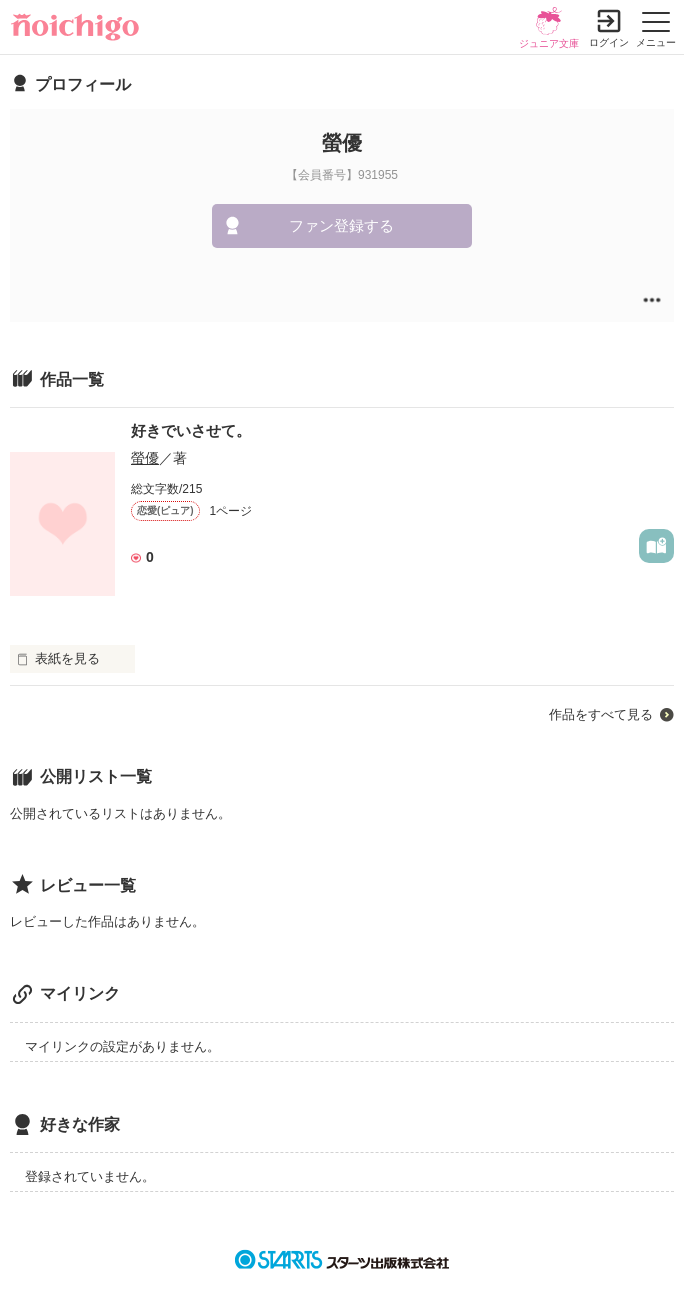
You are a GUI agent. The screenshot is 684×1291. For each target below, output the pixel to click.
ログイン (609, 42)
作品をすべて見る (601, 714)
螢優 (145, 458)
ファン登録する (341, 225)
